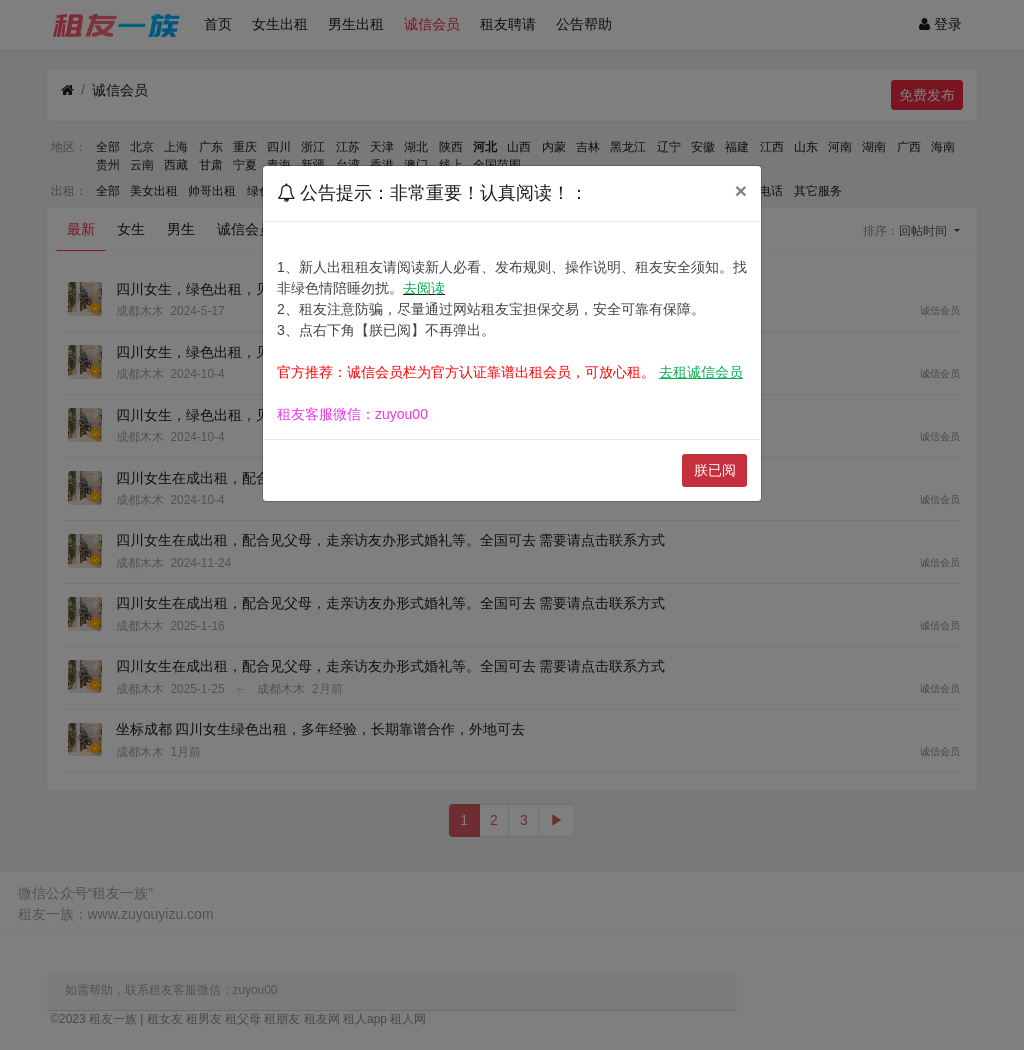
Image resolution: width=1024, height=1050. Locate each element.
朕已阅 (715, 470)
